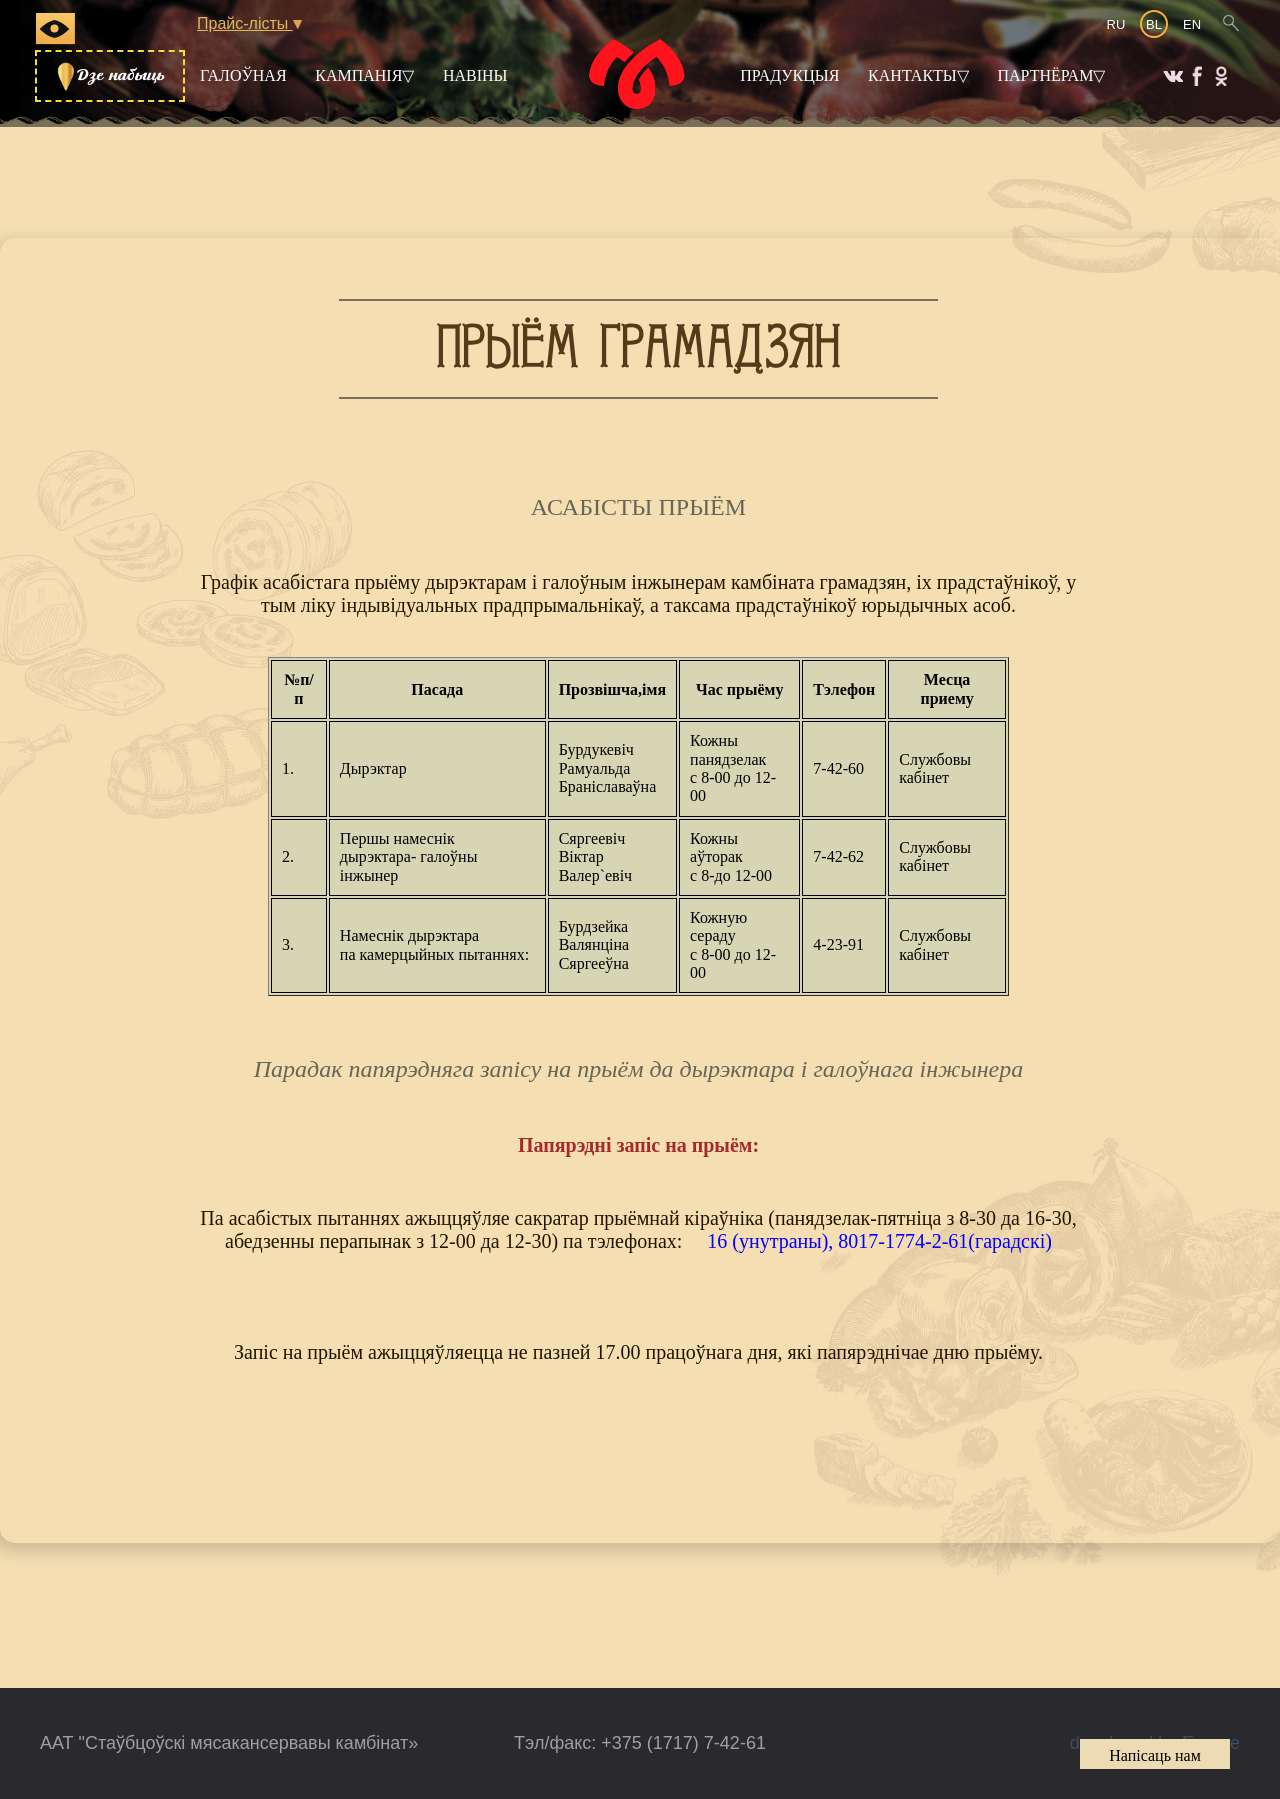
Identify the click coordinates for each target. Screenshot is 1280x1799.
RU (1116, 24)
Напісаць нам (1155, 1755)
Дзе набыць (110, 76)
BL (1154, 24)
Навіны (475, 75)
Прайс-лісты (249, 23)
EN (1192, 24)
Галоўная (243, 75)
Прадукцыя (789, 75)
